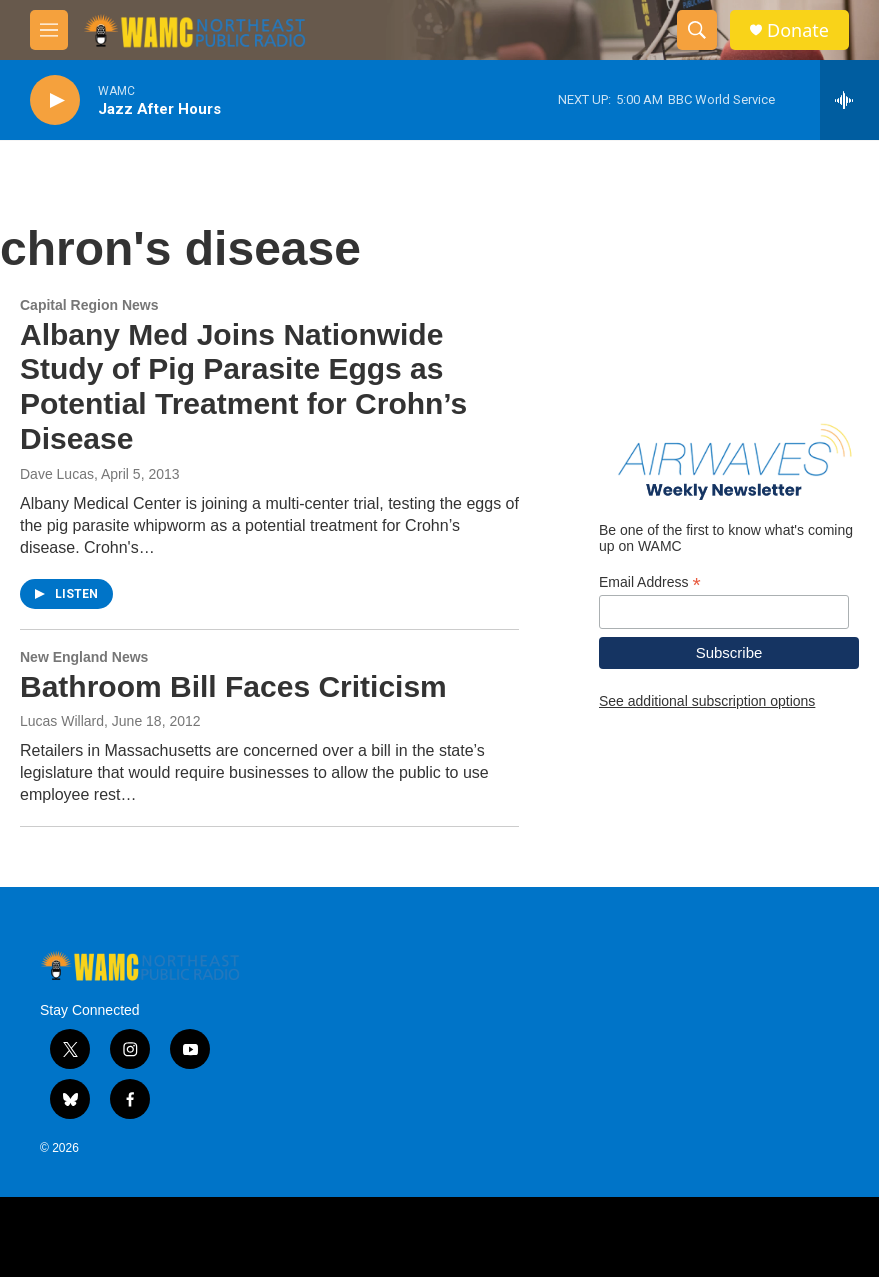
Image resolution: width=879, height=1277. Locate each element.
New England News (84, 657)
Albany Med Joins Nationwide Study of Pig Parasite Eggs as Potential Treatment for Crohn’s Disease (243, 386)
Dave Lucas (57, 474)
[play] (55, 100)
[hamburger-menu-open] (49, 30)
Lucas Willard (62, 721)
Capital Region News (89, 305)
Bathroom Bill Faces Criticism (233, 686)
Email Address (650, 582)
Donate (798, 30)
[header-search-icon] (697, 30)
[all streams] (849, 100)
